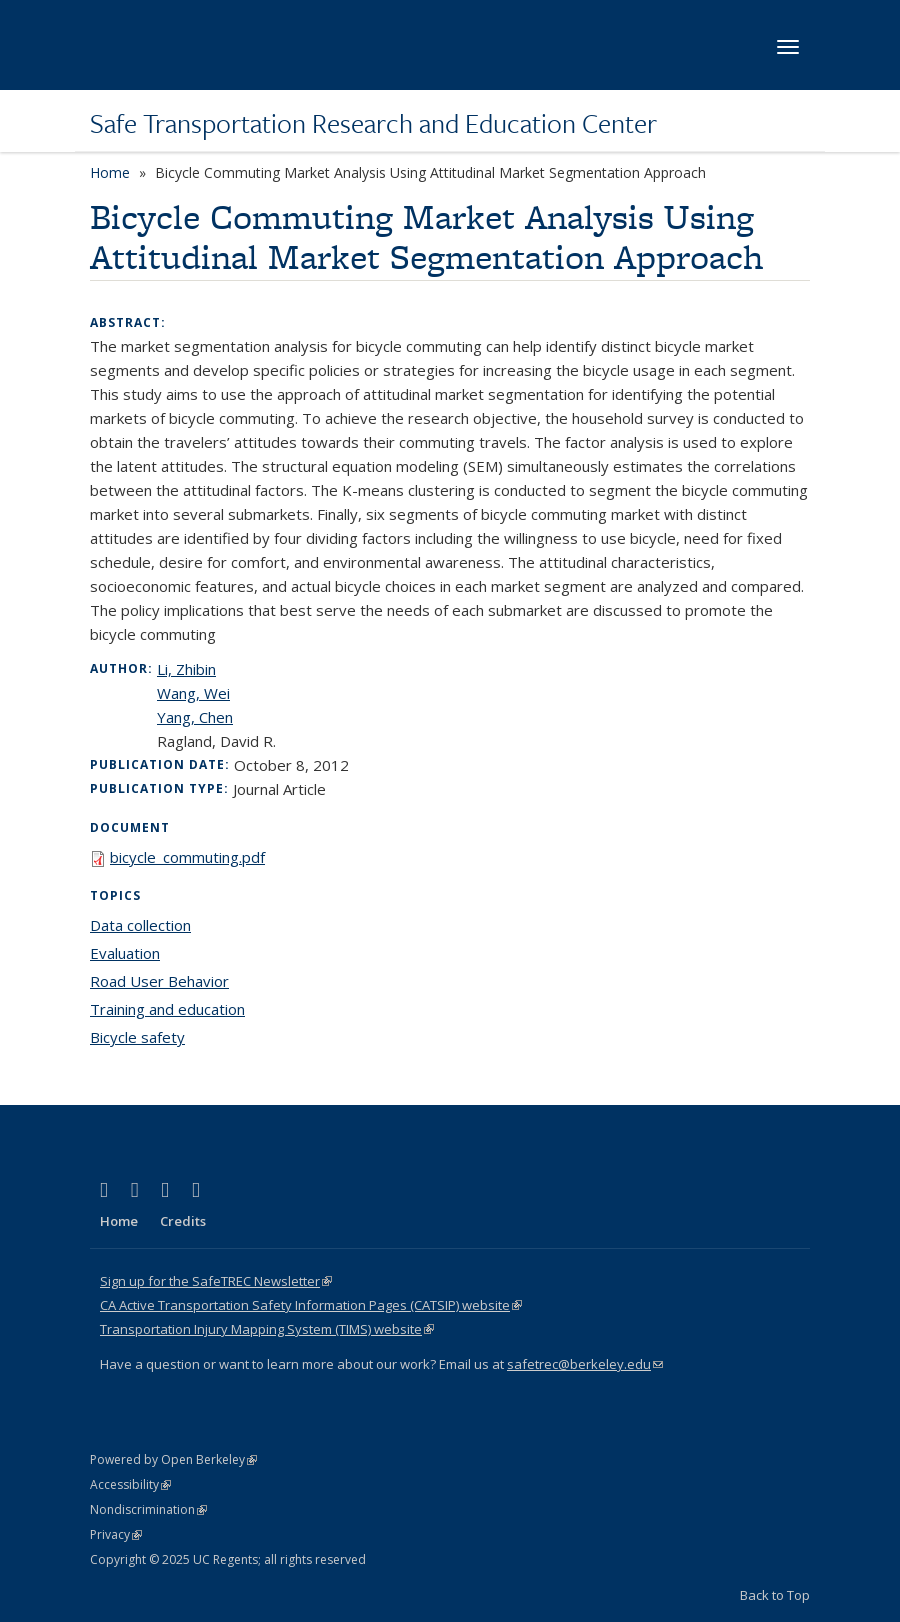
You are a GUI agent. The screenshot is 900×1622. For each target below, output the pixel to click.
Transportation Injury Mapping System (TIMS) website (267, 1329)
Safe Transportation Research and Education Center (373, 123)
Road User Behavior (159, 981)
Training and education (167, 1009)
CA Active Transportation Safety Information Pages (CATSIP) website (311, 1305)
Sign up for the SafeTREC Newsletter (216, 1281)
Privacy (116, 1534)
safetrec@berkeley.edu (585, 1364)
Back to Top (775, 1595)
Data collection (140, 925)
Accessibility (130, 1484)
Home (110, 172)
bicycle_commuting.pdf (187, 857)
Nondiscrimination (148, 1509)
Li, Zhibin (186, 669)
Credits (183, 1221)
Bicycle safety (137, 1037)
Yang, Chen (195, 717)
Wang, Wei (193, 693)
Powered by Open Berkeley (173, 1459)
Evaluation (125, 953)
